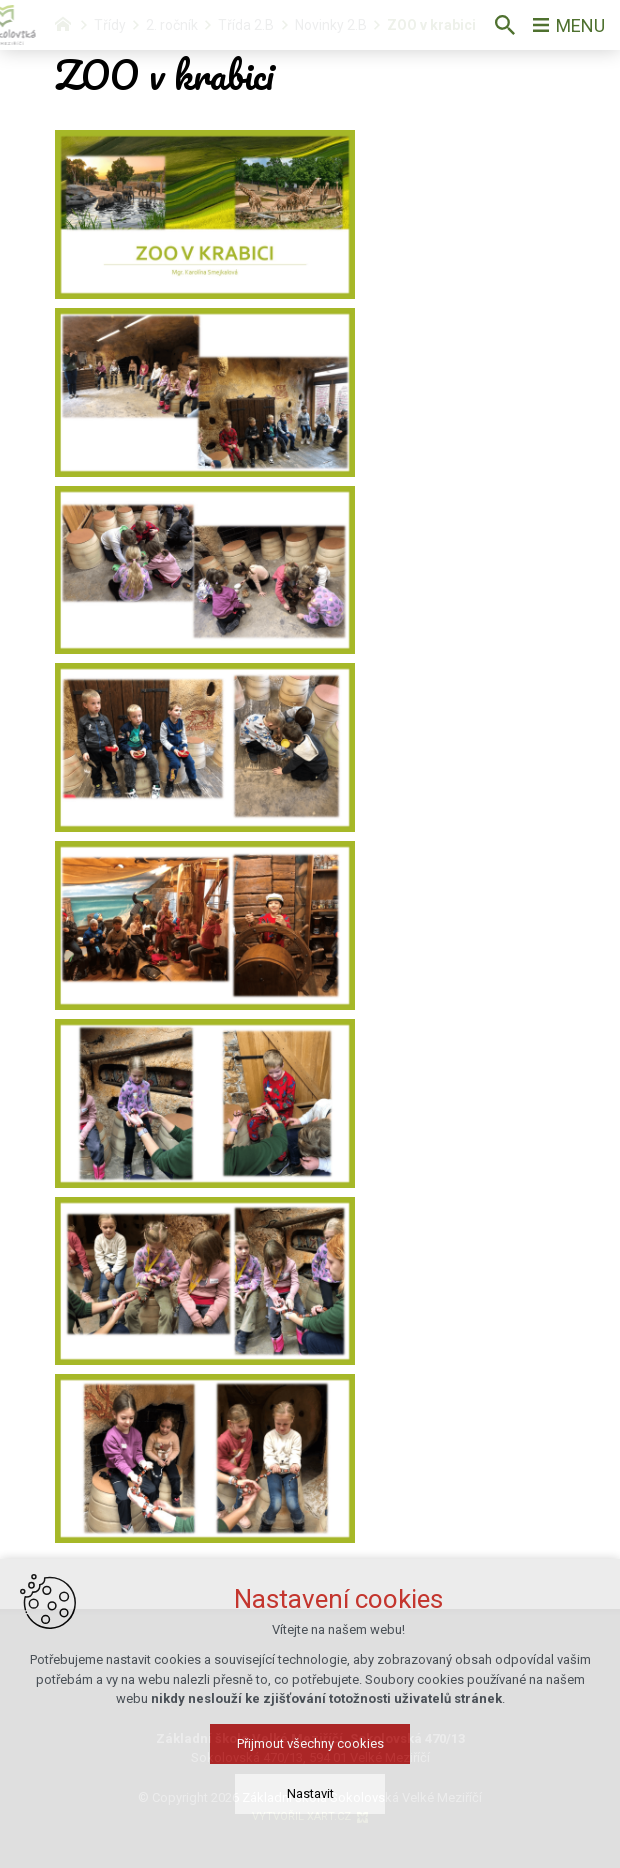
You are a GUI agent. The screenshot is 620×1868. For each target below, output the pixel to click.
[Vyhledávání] (505, 25)
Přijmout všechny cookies (310, 1791)
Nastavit (310, 1841)
